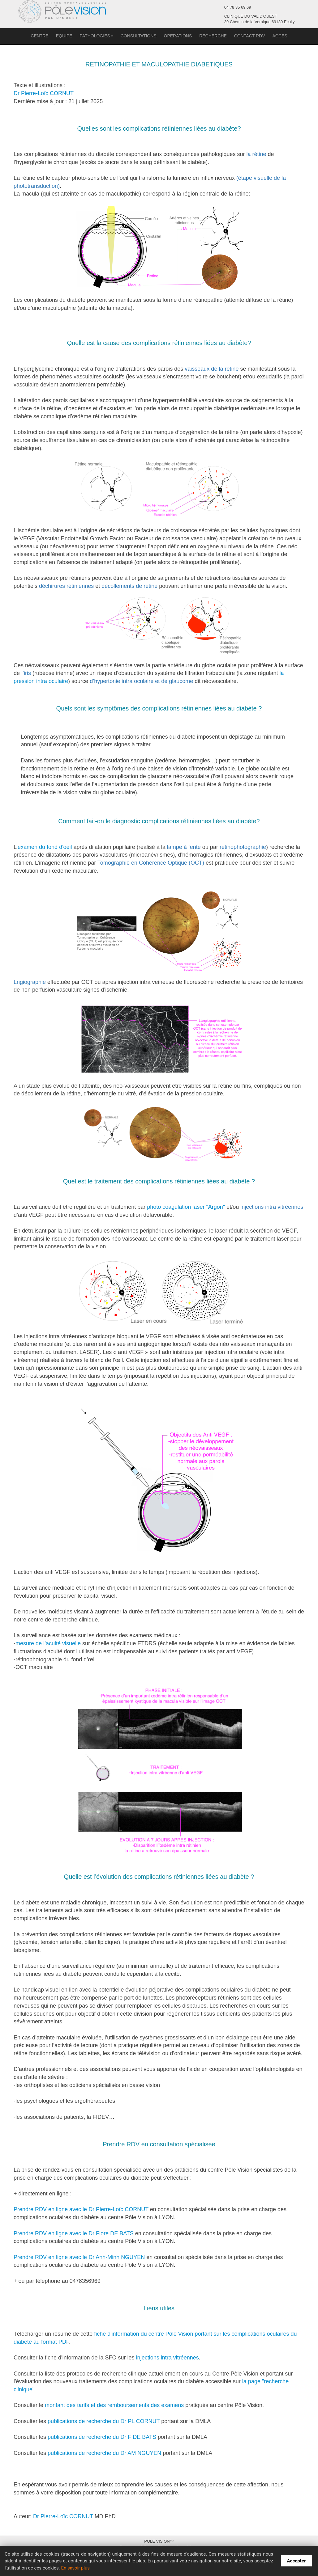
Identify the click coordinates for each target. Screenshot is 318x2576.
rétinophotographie (243, 847)
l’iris (26, 673)
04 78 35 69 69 (237, 7)
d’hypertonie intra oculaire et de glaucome (141, 681)
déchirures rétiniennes (66, 586)
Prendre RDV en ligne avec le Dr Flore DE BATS (74, 2233)
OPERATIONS (178, 35)
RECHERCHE (213, 35)
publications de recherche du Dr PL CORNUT (104, 2421)
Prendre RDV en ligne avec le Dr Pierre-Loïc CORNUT (81, 2209)
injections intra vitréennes (271, 1207)
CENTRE (40, 35)
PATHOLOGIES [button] (96, 35)
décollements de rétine (129, 586)
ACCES (279, 35)
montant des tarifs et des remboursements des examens (114, 2405)
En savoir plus (75, 2568)
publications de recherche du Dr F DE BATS (103, 2437)
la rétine (256, 154)
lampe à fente (184, 847)
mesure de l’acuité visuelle (48, 1643)
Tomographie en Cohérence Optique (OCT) (150, 863)
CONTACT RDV (249, 35)
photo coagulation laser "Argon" (186, 1207)
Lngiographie (30, 982)
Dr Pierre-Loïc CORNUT (44, 93)
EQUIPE (64, 35)
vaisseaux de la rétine (211, 369)
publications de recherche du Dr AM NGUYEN (105, 2453)
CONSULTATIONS (139, 35)
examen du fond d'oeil (45, 847)
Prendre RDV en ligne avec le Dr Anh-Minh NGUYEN (79, 2257)
